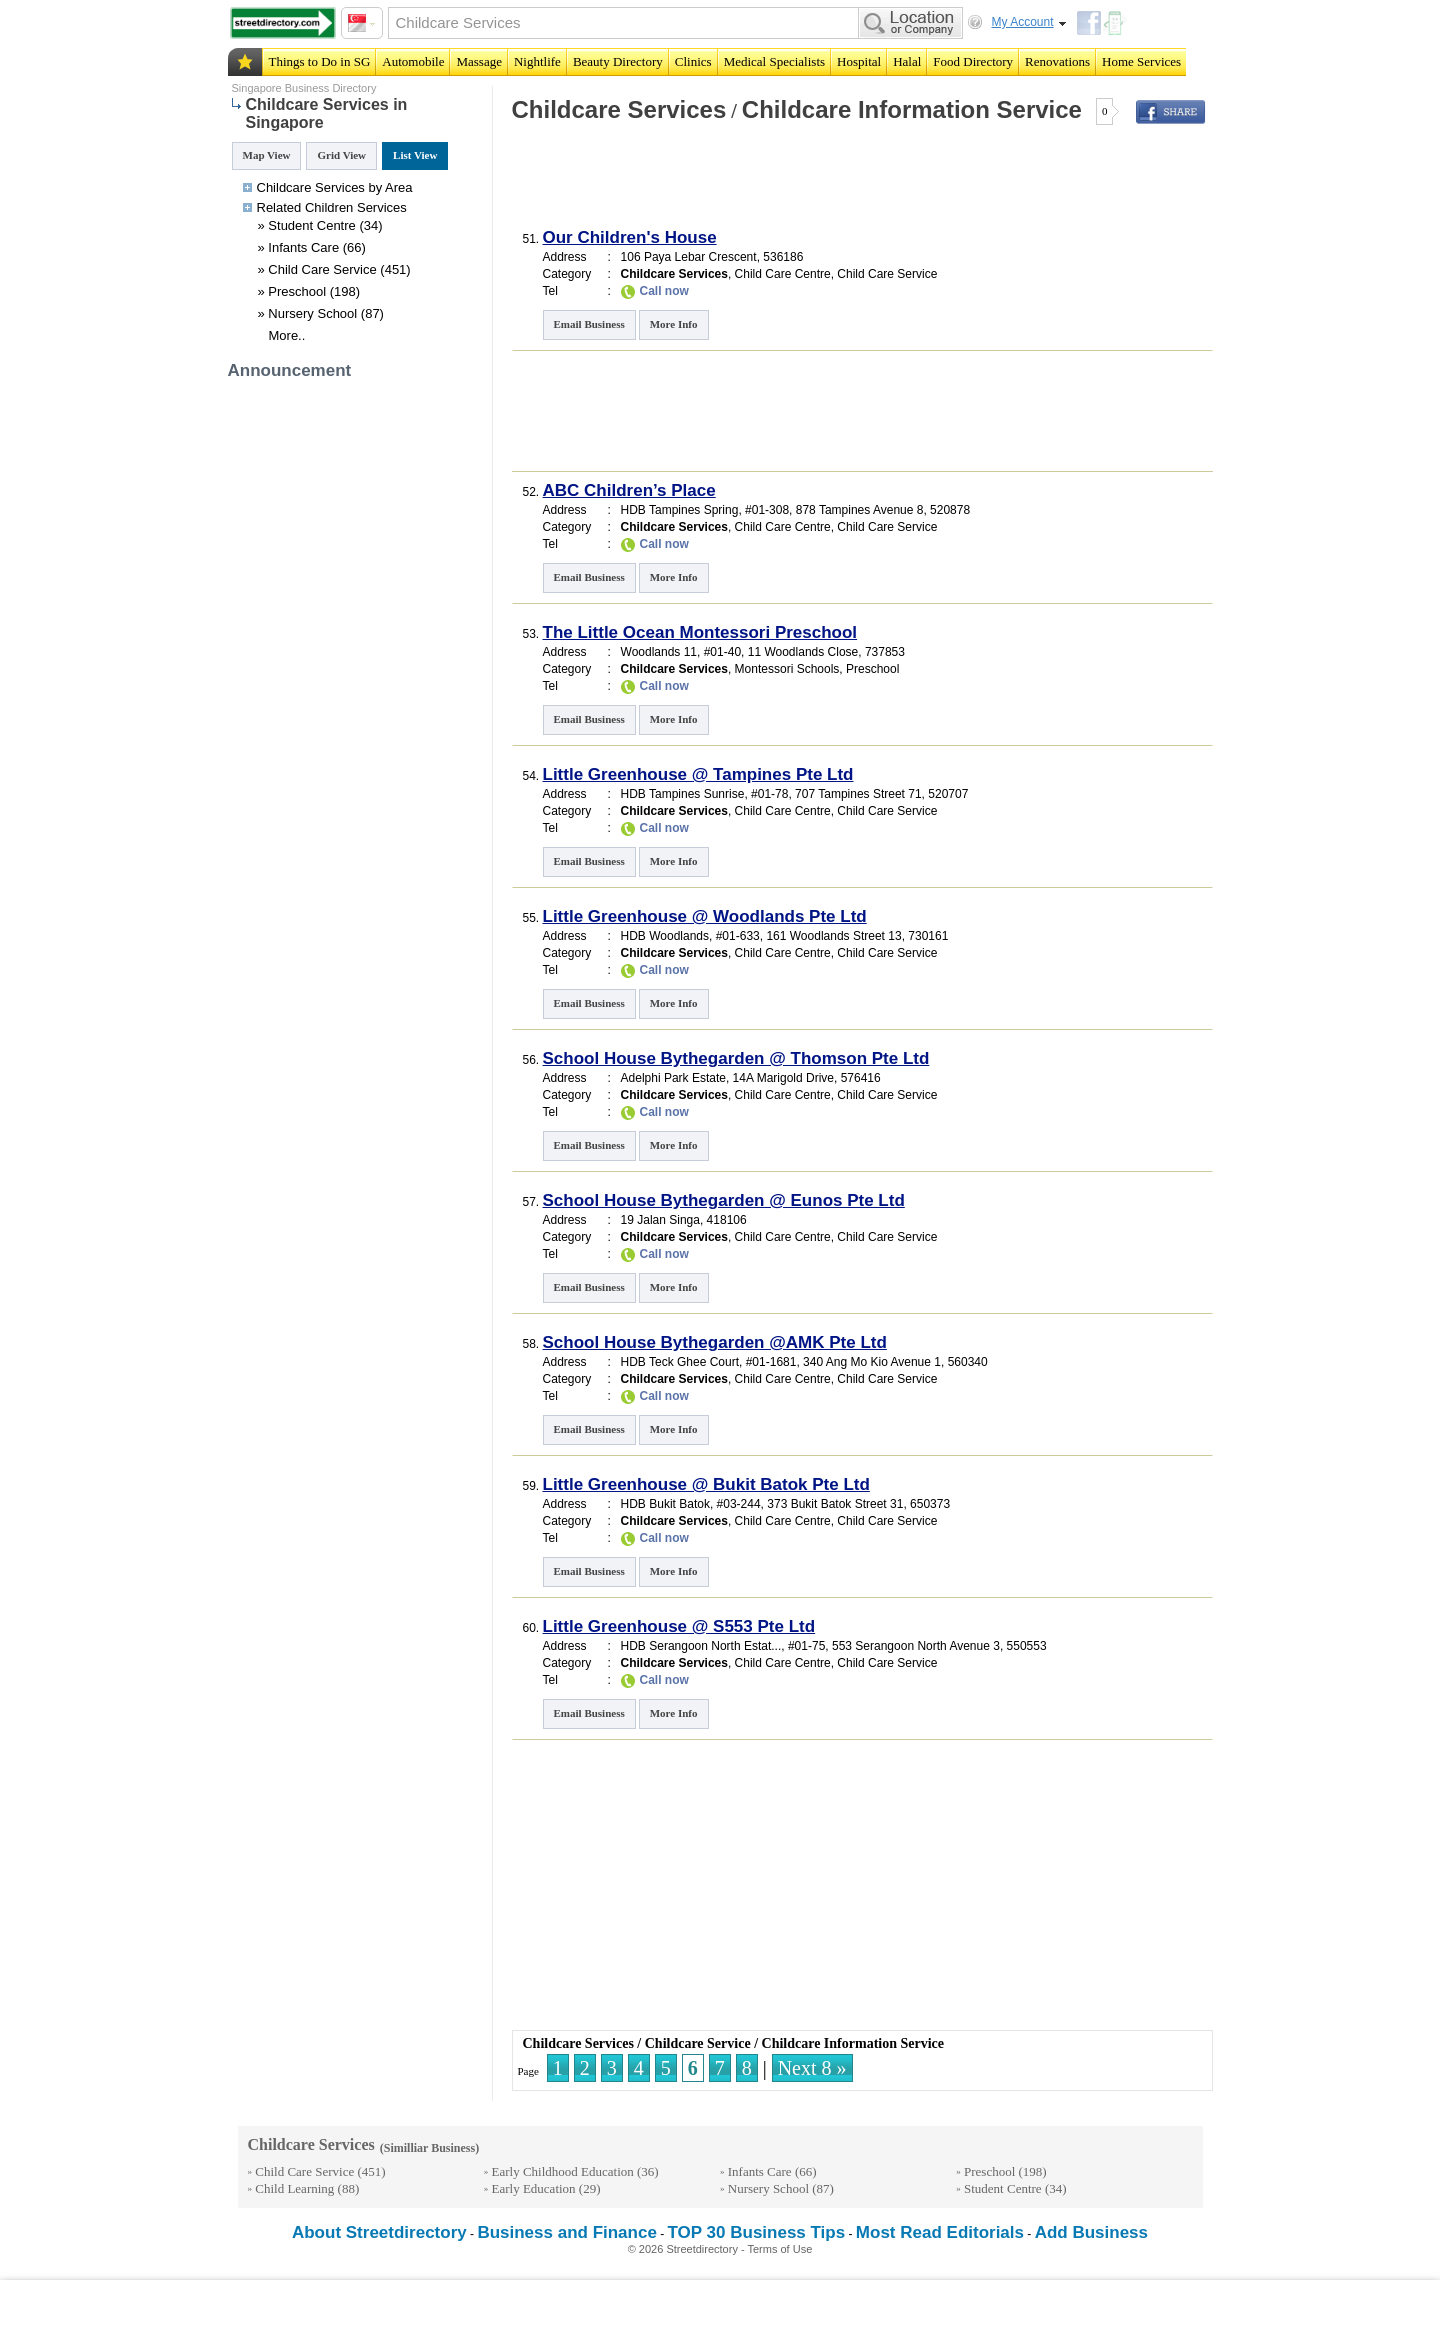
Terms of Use (780, 2249)
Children (329, 207)
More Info (674, 324)
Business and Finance (567, 2232)
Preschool (297, 291)
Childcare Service (698, 2043)
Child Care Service (322, 269)
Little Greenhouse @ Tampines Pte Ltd (698, 774)
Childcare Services (619, 109)
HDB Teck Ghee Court (680, 1362)
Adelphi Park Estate (673, 1078)
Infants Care (303, 247)
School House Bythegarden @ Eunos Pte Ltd (724, 1200)
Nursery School (312, 313)
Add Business (1091, 2232)
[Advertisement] (743, 184)
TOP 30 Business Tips (757, 2232)
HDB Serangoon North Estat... (701, 1646)
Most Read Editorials (940, 2232)
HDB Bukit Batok (665, 1504)
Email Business (589, 324)
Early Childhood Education (563, 2171)
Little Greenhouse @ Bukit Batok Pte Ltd (706, 1484)
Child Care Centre (783, 274)
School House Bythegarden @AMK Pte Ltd (715, 1342)
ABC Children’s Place (629, 490)
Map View (267, 155)
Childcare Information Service (912, 109)
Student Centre (311, 225)
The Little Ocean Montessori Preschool (700, 632)
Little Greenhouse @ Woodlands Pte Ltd (705, 916)
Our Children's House (630, 237)
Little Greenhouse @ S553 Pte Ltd (679, 1626)
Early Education (534, 2188)
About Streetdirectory (379, 2232)
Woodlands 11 (659, 652)
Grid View (341, 155)
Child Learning (294, 2188)
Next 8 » (812, 2068)
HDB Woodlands (665, 936)
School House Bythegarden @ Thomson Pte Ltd (736, 1058)
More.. (287, 335)
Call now (664, 291)
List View (415, 155)
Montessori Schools (787, 669)
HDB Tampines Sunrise (683, 794)
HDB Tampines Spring (680, 510)
